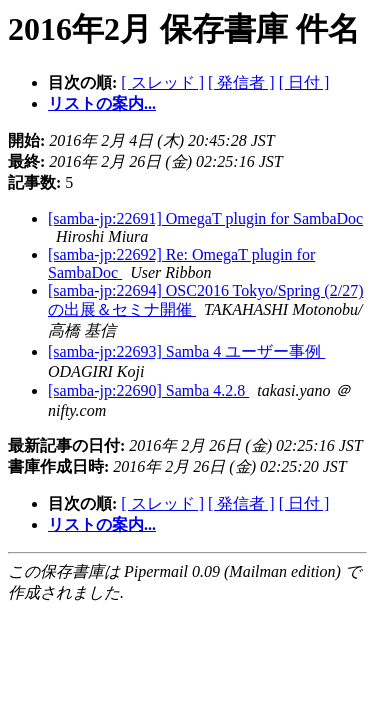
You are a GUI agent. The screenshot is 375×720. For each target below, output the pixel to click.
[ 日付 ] (304, 82)
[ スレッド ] (162, 82)
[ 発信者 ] (241, 82)
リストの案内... (102, 103)
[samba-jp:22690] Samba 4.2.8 (148, 390)
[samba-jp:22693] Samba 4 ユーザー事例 (186, 351)
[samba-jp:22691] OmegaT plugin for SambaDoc (205, 218)
